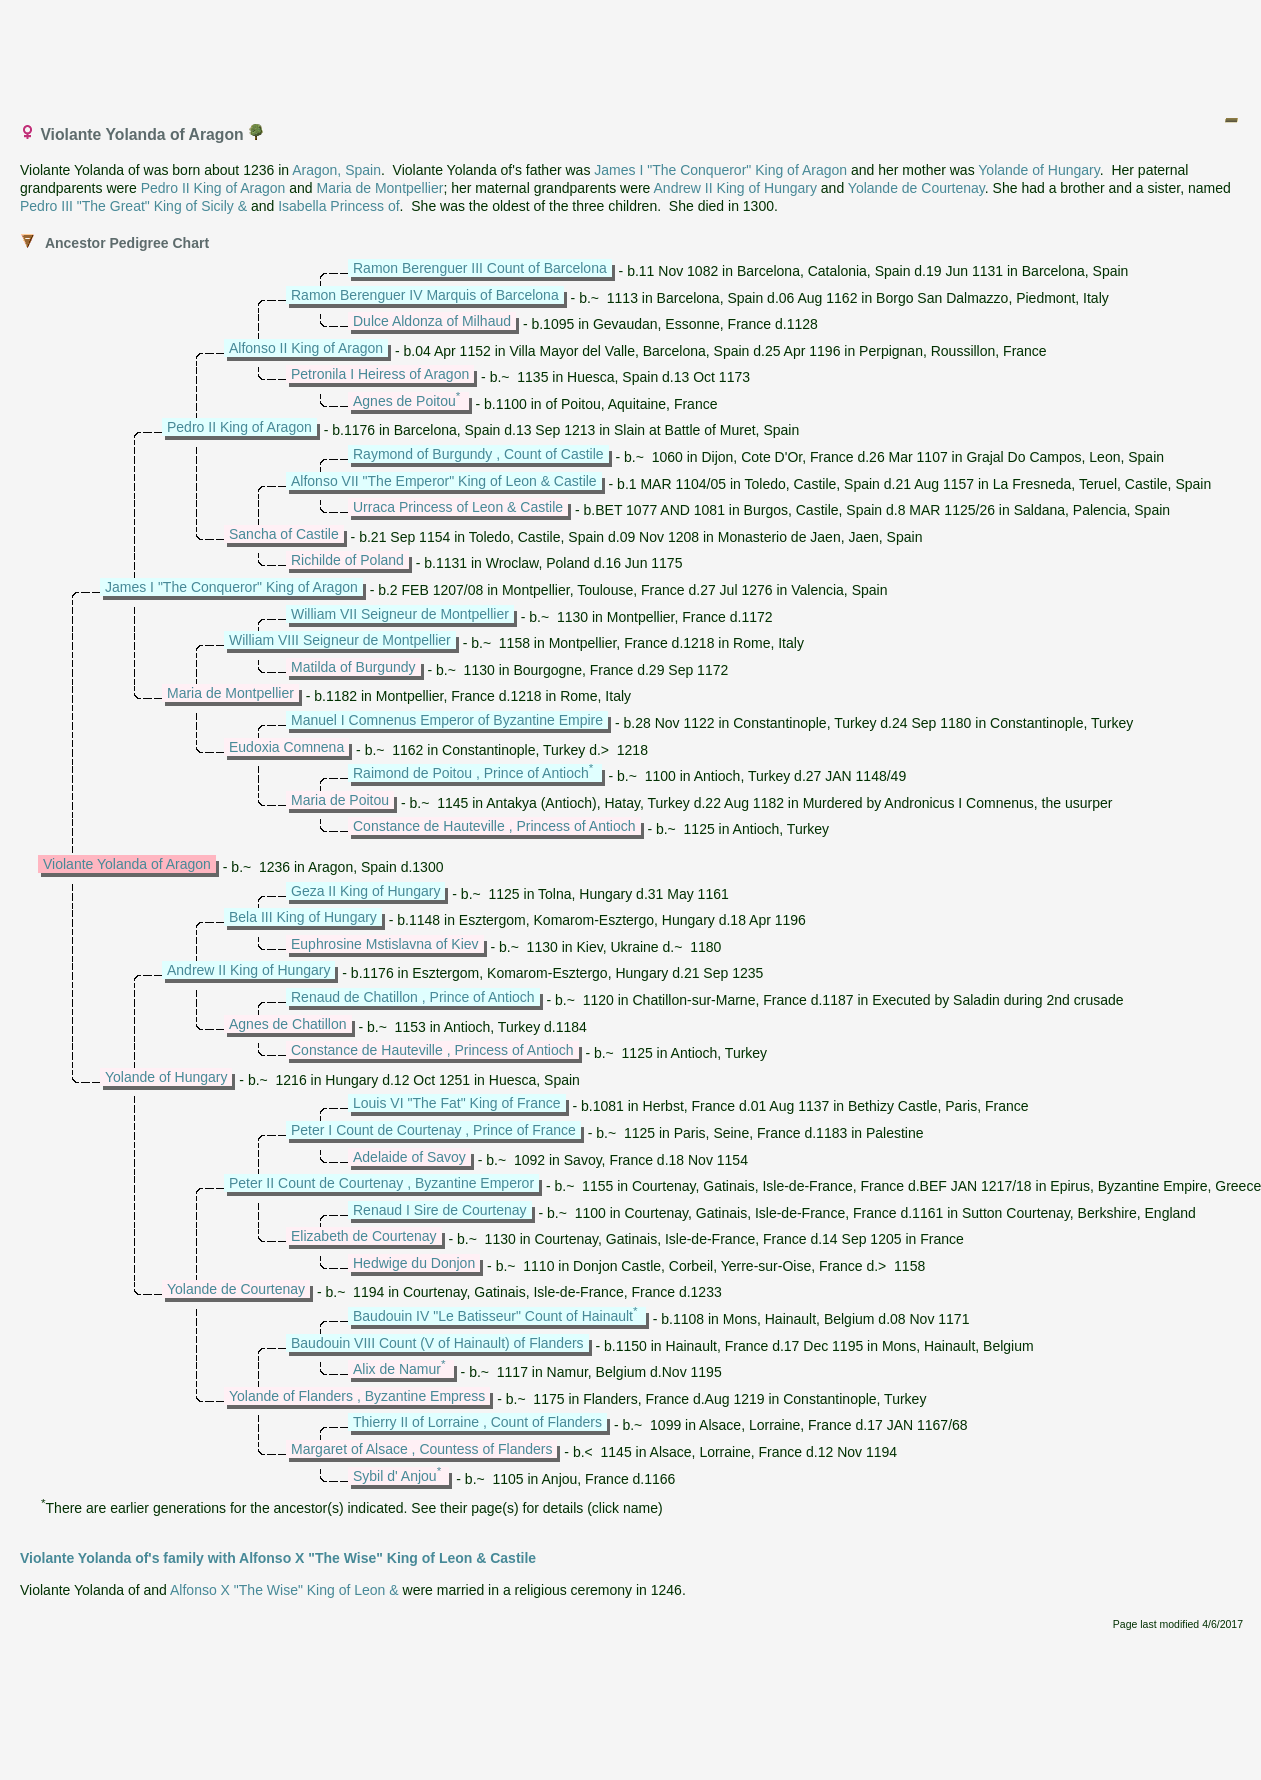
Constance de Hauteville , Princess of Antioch (494, 826)
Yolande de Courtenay (916, 188)
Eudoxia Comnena (286, 747)
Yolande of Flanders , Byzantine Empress (357, 1396)
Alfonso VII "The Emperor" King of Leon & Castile (444, 481)
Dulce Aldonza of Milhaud (432, 321)
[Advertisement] (632, 53)
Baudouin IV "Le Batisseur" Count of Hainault (493, 1316)
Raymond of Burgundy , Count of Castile (478, 454)
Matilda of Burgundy (353, 667)
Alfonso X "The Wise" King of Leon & (284, 1590)
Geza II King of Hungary (365, 891)
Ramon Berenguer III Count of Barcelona (480, 268)
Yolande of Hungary (1038, 170)
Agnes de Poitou (404, 401)
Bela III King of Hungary (303, 917)
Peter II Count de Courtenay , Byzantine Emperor (381, 1183)
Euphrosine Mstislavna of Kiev (385, 944)
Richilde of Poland (347, 560)
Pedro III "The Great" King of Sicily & (133, 206)
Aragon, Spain (336, 170)
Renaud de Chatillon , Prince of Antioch (413, 997)
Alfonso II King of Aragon (306, 348)
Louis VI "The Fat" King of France (457, 1103)
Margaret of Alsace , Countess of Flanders (421, 1449)
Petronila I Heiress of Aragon (380, 374)
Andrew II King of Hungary (735, 188)
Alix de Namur (397, 1369)
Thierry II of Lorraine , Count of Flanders (477, 1422)
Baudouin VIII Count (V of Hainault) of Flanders (437, 1343)
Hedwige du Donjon (414, 1263)
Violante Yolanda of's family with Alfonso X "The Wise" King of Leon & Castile (278, 1558)
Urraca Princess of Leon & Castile (458, 507)
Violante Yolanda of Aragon (127, 864)
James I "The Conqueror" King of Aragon (720, 170)
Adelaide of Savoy (409, 1157)
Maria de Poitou (340, 800)
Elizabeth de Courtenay (364, 1236)
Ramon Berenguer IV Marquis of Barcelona (425, 295)
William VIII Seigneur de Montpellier (340, 640)
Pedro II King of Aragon (213, 188)
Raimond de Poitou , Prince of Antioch (471, 773)
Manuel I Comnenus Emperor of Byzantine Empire (447, 720)
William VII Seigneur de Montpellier (400, 614)
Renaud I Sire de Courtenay (440, 1210)
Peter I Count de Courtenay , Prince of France (433, 1130)
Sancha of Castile (284, 534)
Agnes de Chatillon (288, 1024)
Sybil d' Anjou (395, 1476)
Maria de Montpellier (380, 188)
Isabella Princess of (338, 206)
